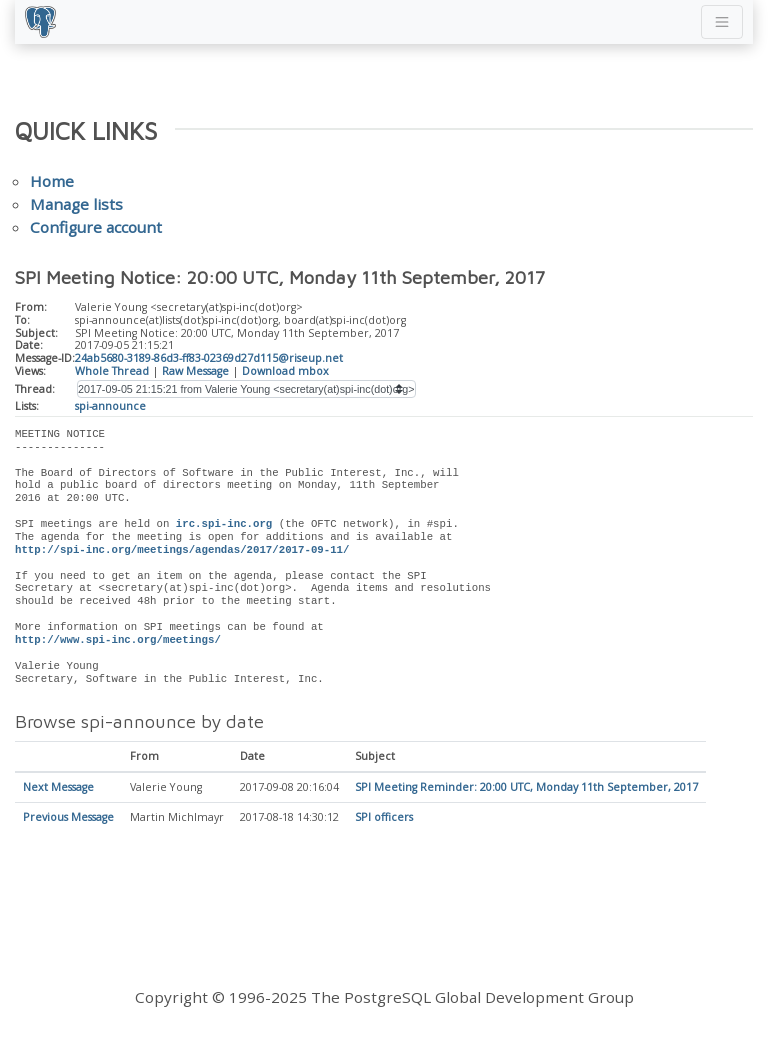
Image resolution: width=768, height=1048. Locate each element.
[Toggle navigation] (722, 22)
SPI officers (384, 818)
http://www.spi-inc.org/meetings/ (118, 640)
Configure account (96, 227)
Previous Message (68, 818)
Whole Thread (112, 371)
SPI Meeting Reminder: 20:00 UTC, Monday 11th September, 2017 (526, 788)
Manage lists (76, 204)
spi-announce (110, 406)
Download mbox (285, 371)
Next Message (58, 788)
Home (52, 181)
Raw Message (195, 371)
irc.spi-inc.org (224, 524)
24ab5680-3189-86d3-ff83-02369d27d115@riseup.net (209, 358)
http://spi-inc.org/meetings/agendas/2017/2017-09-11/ (182, 550)
